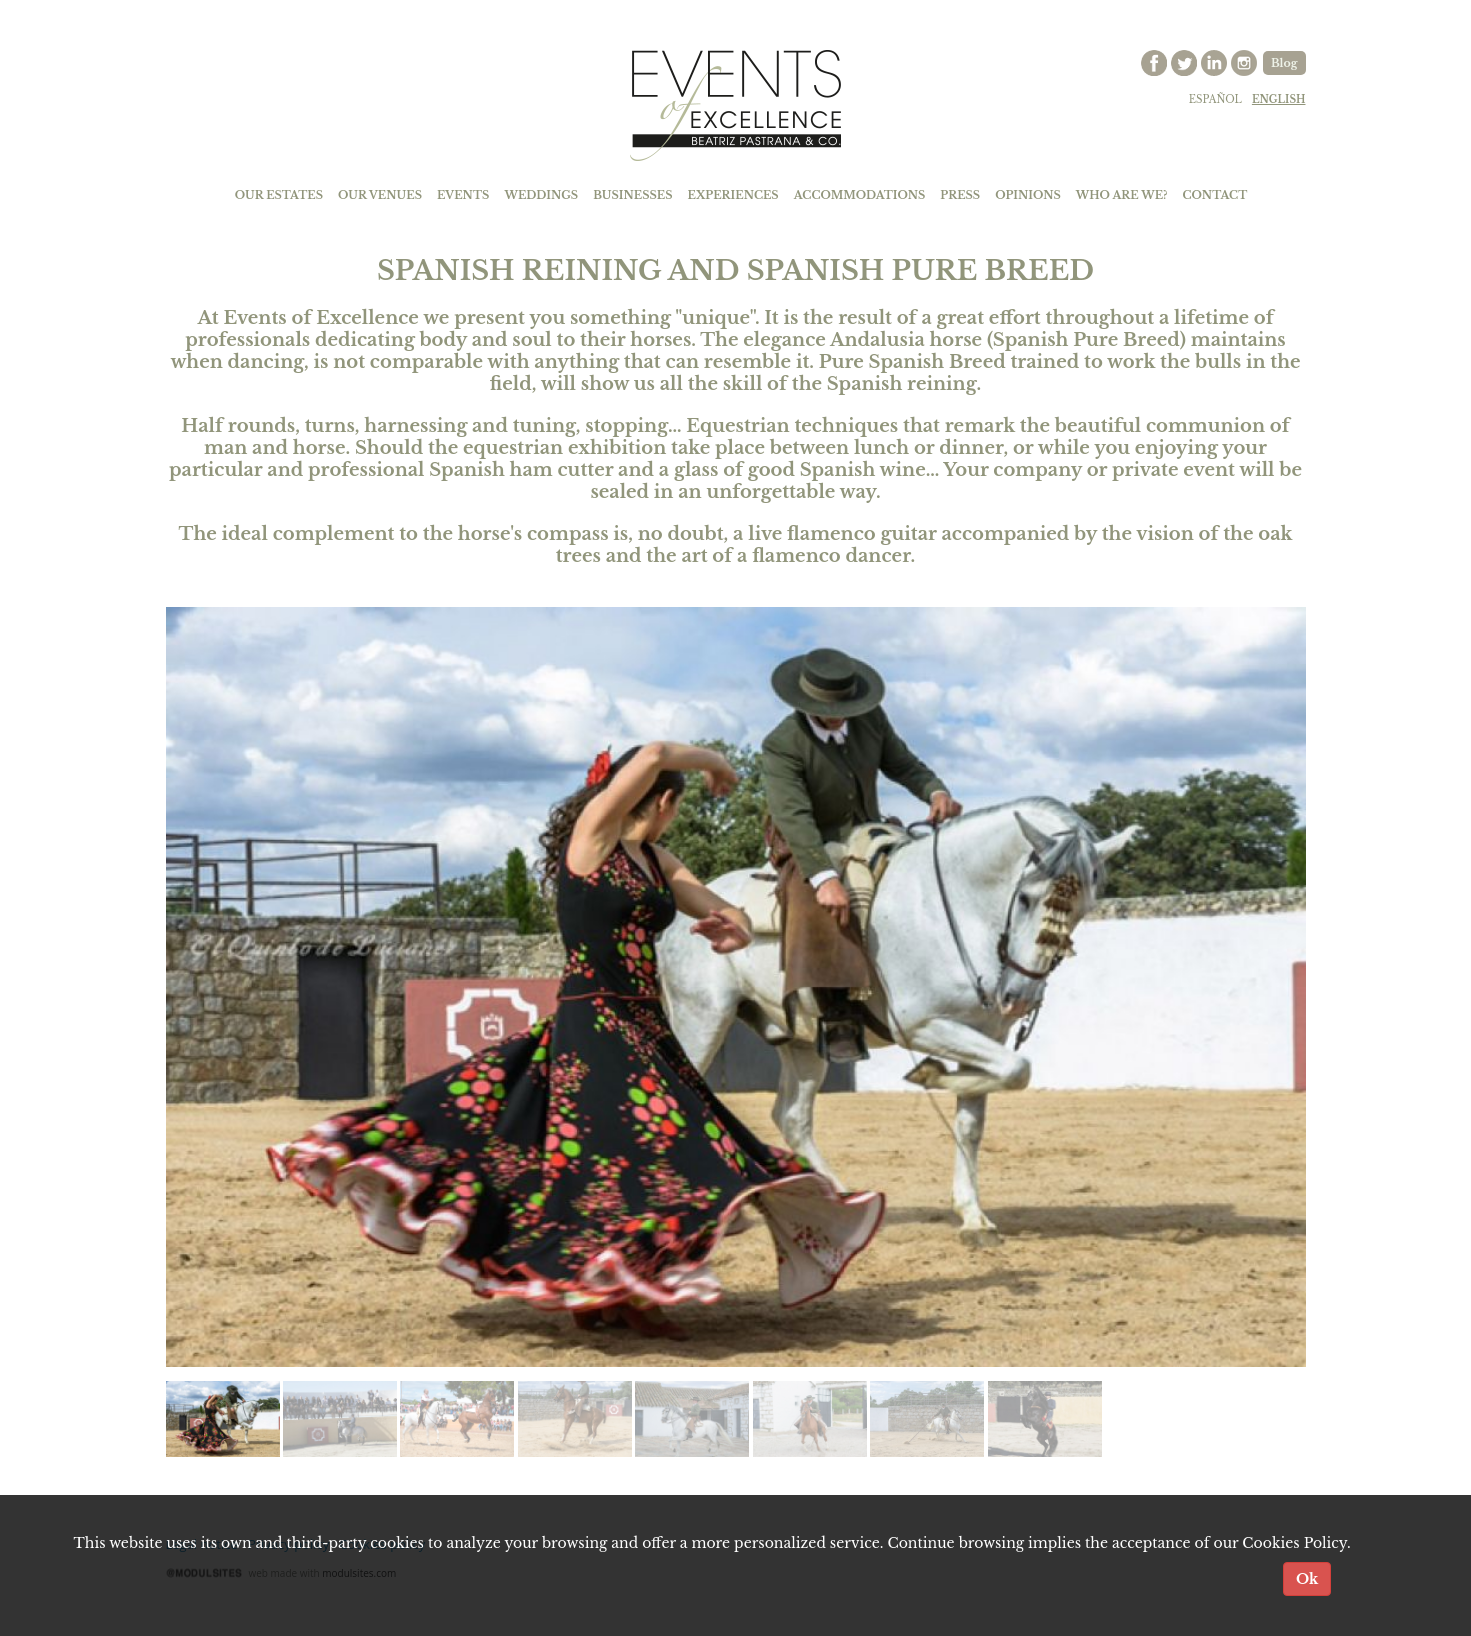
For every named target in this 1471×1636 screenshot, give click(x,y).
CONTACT (1215, 195)
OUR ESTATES (279, 195)
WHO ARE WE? (1122, 195)
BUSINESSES (632, 195)
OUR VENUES (380, 195)
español (1215, 99)
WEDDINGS (541, 195)
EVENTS (463, 195)
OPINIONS (1028, 195)
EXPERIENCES (733, 195)
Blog (1284, 63)
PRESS (960, 195)
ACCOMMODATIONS (860, 195)
